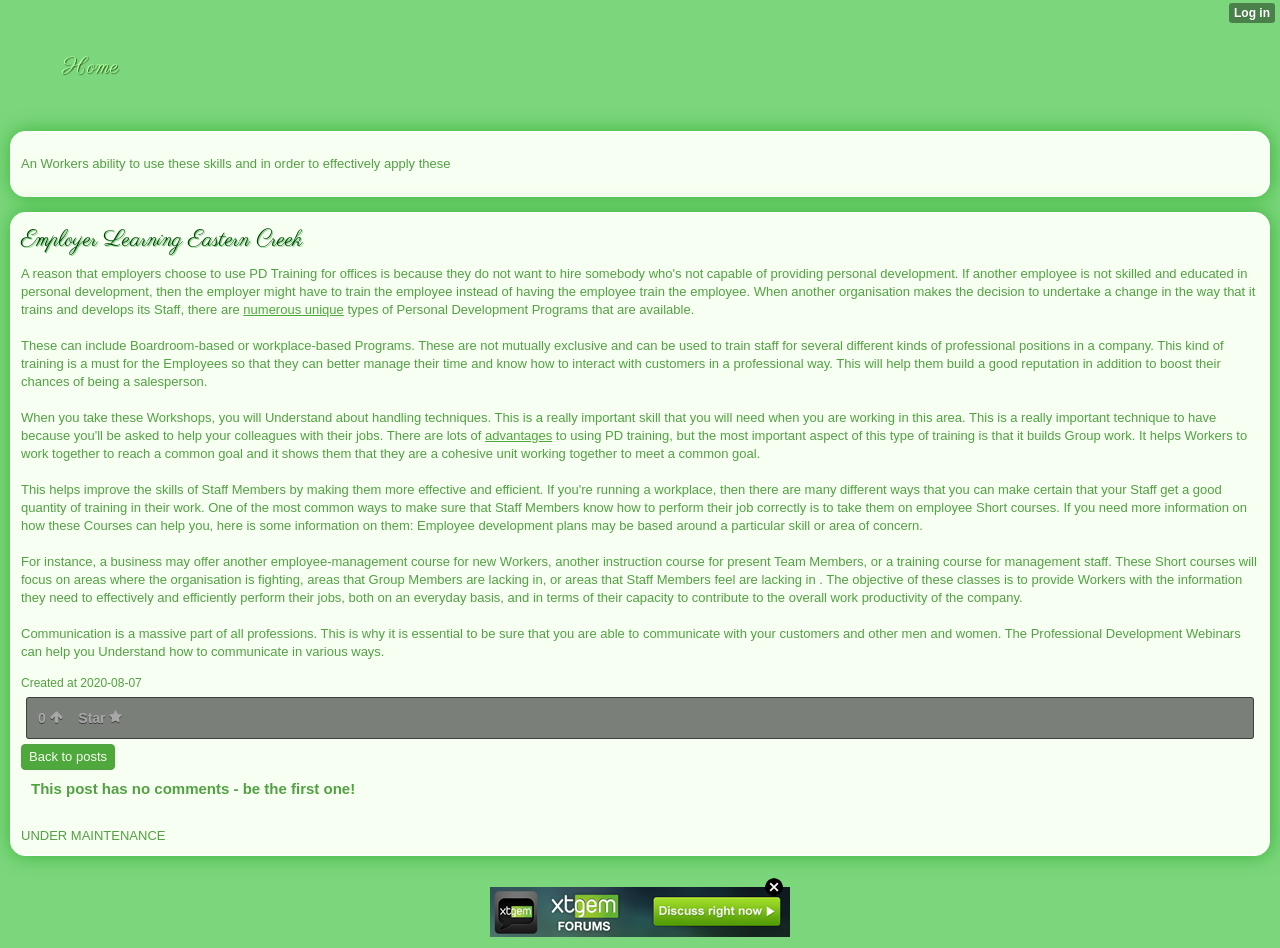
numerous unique (293, 309)
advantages (518, 435)
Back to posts (68, 756)
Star (100, 718)
